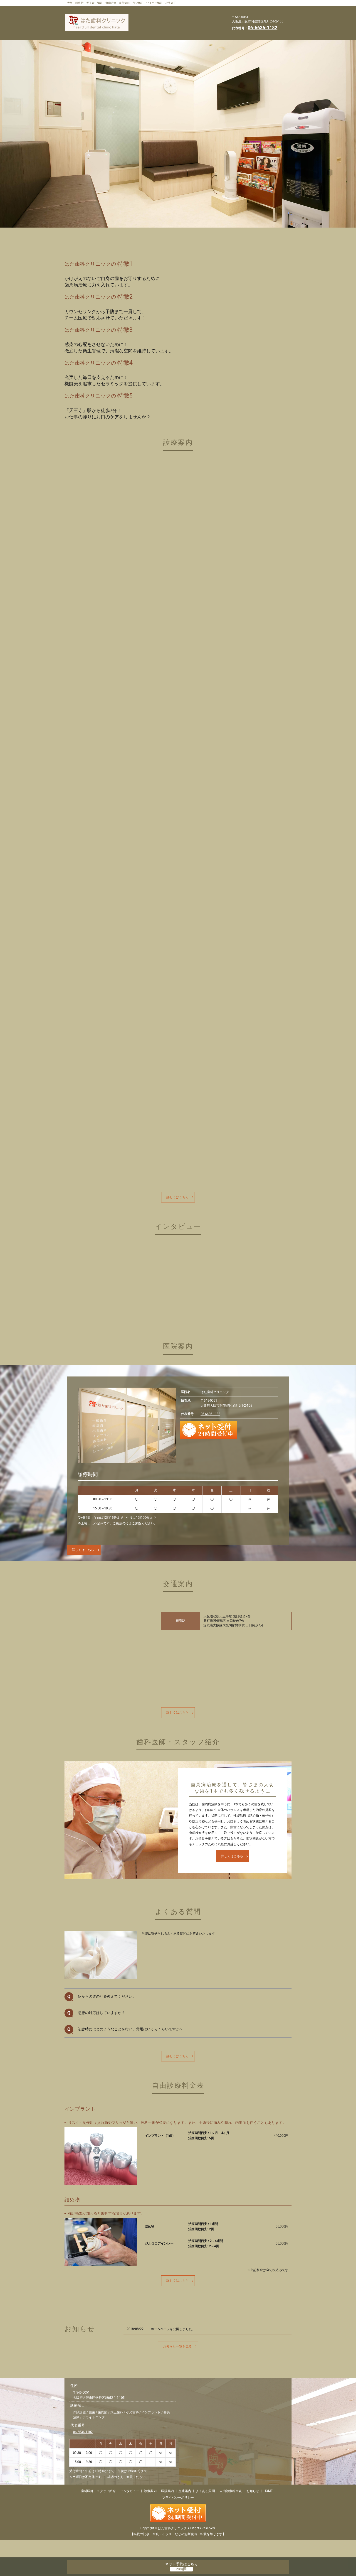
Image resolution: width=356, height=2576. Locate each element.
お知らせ (203, 23)
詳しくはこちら (177, 1218)
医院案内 (163, 16)
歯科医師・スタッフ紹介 (152, 9)
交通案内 (186, 16)
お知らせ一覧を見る (177, 2382)
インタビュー (190, 9)
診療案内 (140, 16)
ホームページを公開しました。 (173, 2363)
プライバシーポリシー (170, 29)
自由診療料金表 (175, 23)
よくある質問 (144, 23)
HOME (138, 29)
